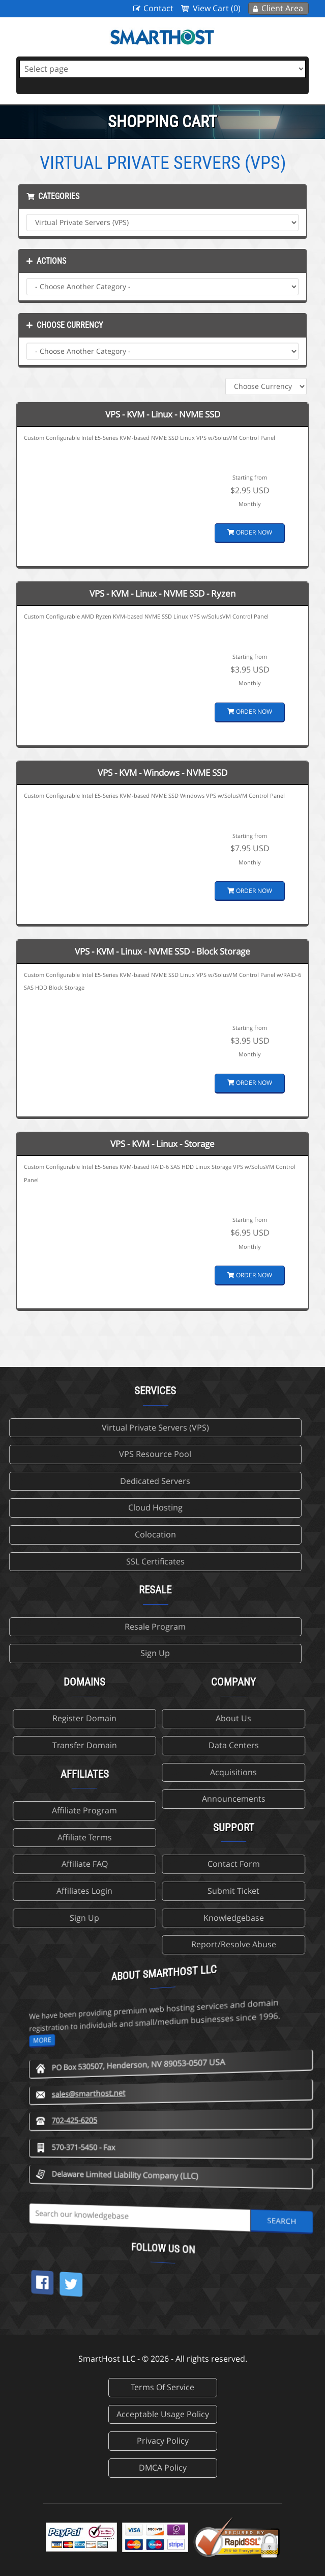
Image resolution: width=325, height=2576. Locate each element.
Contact (158, 8)
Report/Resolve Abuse (96, 1944)
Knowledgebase (96, 1917)
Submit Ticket (97, 1890)
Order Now (249, 532)
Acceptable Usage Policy (162, 2414)
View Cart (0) (217, 8)
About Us (96, 1718)
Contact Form (96, 1863)
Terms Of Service (162, 2387)
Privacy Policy (163, 2440)
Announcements (96, 1798)
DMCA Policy (163, 2467)
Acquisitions (96, 1772)
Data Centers (96, 1745)
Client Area (282, 8)
